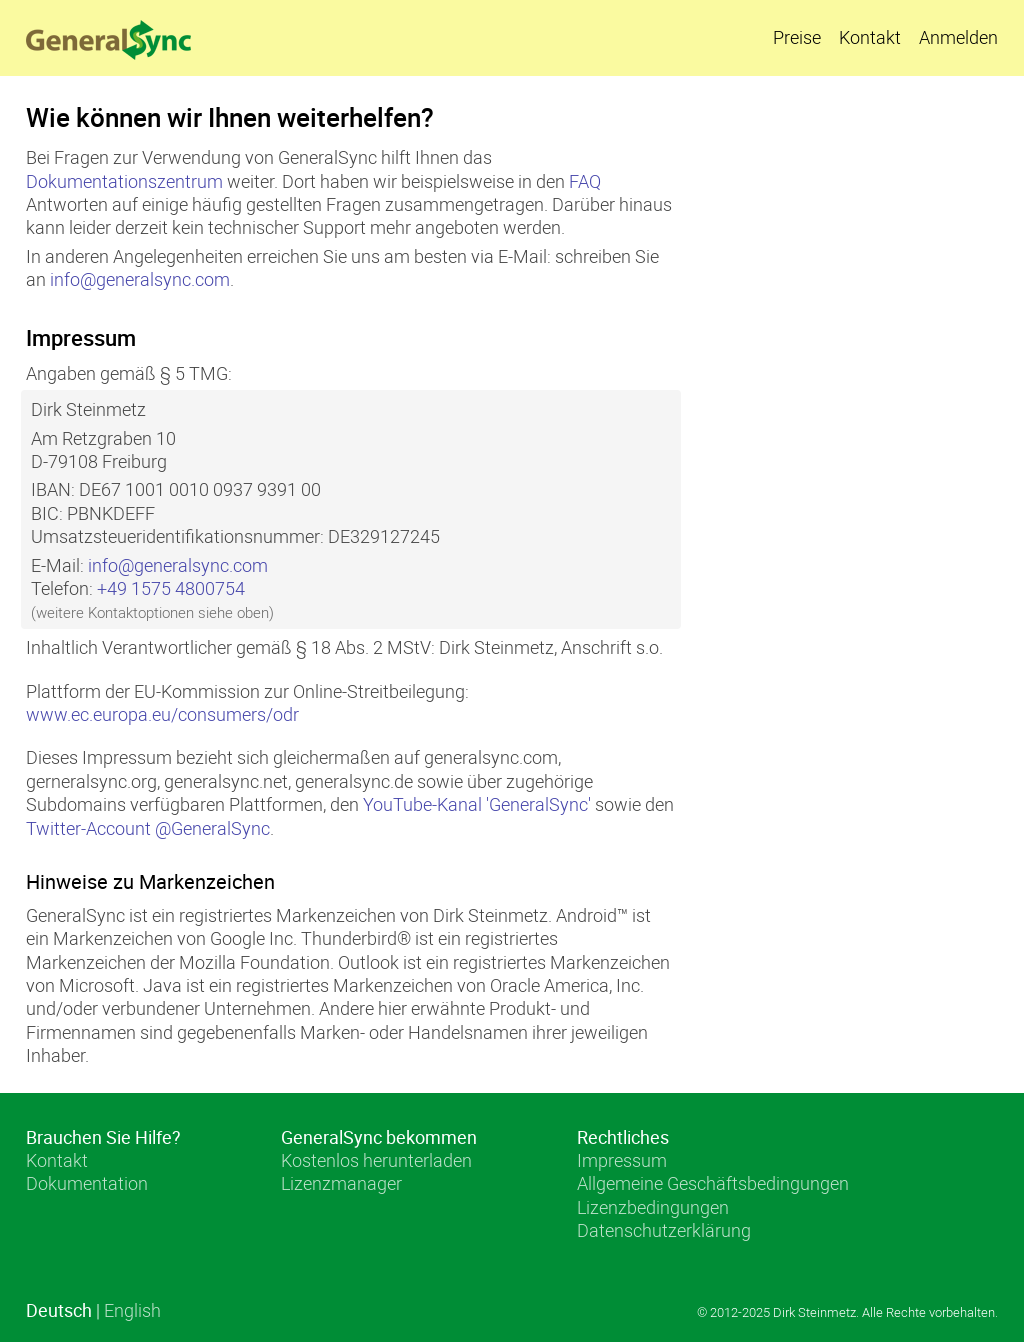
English (132, 1310)
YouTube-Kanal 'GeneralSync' (477, 804)
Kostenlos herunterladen (376, 1160)
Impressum (622, 1160)
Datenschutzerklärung (664, 1230)
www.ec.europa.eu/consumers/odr (162, 714)
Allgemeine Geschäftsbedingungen (713, 1183)
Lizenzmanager (341, 1183)
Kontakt (870, 37)
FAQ (585, 181)
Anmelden (958, 37)
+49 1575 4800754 (171, 588)
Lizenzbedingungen (653, 1207)
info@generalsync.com (140, 279)
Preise (797, 37)
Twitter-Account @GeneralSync (148, 828)
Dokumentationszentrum (124, 181)
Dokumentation (87, 1183)
